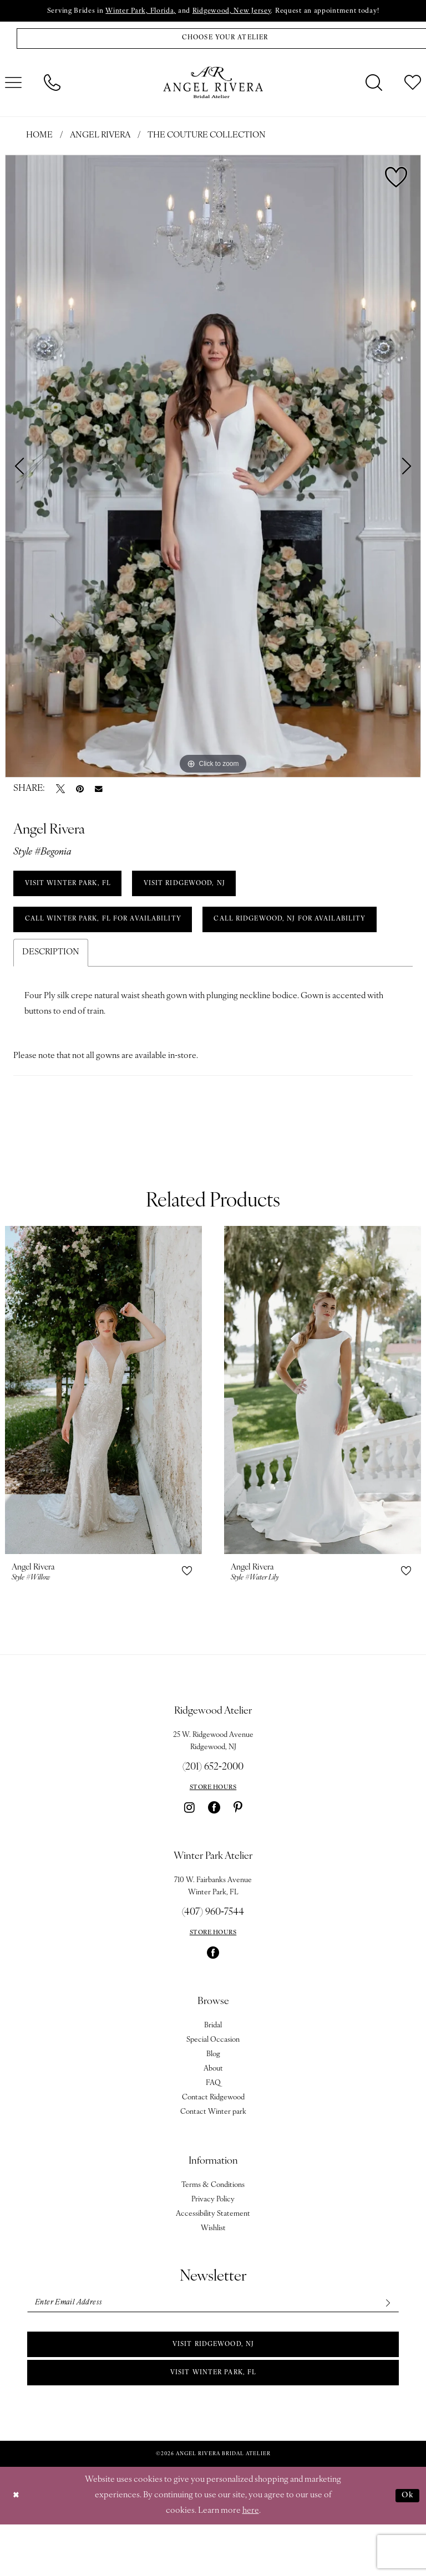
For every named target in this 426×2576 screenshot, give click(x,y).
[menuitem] (52, 85)
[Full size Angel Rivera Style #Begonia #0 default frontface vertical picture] (213, 468)
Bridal (213, 2071)
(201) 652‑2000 (213, 1813)
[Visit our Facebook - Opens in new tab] (214, 1853)
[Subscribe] (386, 2349)
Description (50, 998)
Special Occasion (213, 2085)
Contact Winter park (213, 2157)
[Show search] (373, 85)
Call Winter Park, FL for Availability (109, 926)
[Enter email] (213, 2349)
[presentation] (103, 1436)
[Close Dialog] (17, 2547)
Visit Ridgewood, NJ (213, 2393)
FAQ (213, 2129)
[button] (187, 1616)
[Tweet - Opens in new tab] (60, 790)
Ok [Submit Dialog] (407, 2547)
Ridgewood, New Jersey (233, 12)
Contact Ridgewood (213, 2143)
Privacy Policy (213, 2245)
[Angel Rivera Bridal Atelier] (213, 85)
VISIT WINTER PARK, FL (72, 887)
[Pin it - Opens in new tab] (80, 790)
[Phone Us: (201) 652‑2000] (52, 85)
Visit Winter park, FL (213, 2423)
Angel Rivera (100, 138)
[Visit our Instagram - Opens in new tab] (189, 1853)
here (250, 2562)
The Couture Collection (207, 138)
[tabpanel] (213, 468)
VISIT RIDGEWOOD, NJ (197, 887)
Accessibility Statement (213, 2259)
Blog (213, 2100)
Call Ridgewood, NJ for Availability (107, 964)
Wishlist (213, 2274)
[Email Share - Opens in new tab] (99, 791)
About (213, 2114)
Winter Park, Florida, (136, 12)
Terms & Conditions (213, 2231)
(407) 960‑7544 (213, 1958)
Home (39, 138)
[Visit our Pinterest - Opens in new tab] (238, 1853)
